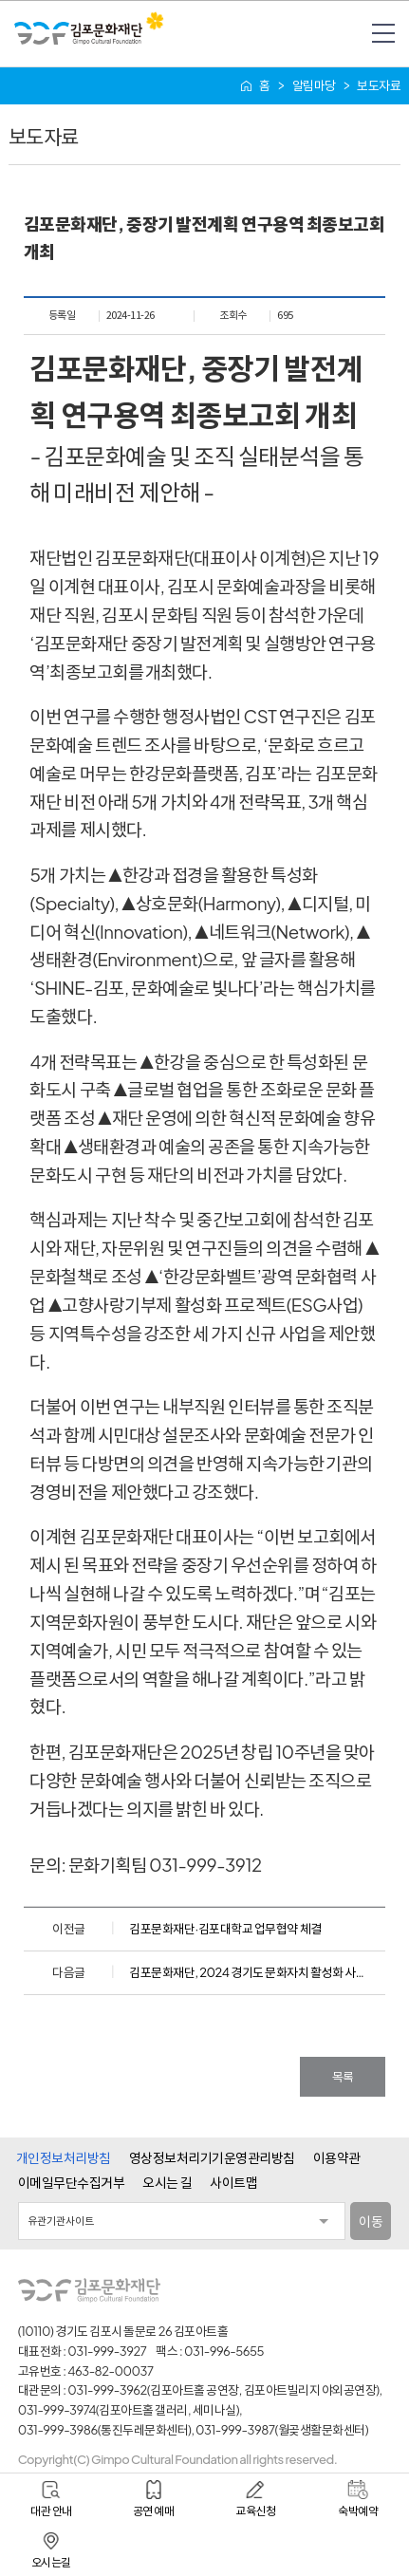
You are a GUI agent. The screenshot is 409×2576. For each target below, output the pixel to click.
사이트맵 (233, 2182)
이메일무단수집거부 (71, 2182)
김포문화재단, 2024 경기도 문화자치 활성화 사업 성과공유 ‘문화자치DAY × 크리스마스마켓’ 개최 (249, 1972)
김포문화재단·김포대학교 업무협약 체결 (225, 1928)
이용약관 (337, 2157)
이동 (370, 2221)
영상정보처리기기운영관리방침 (212, 2157)
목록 (343, 2076)
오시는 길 (167, 2182)
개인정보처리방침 (63, 2157)
